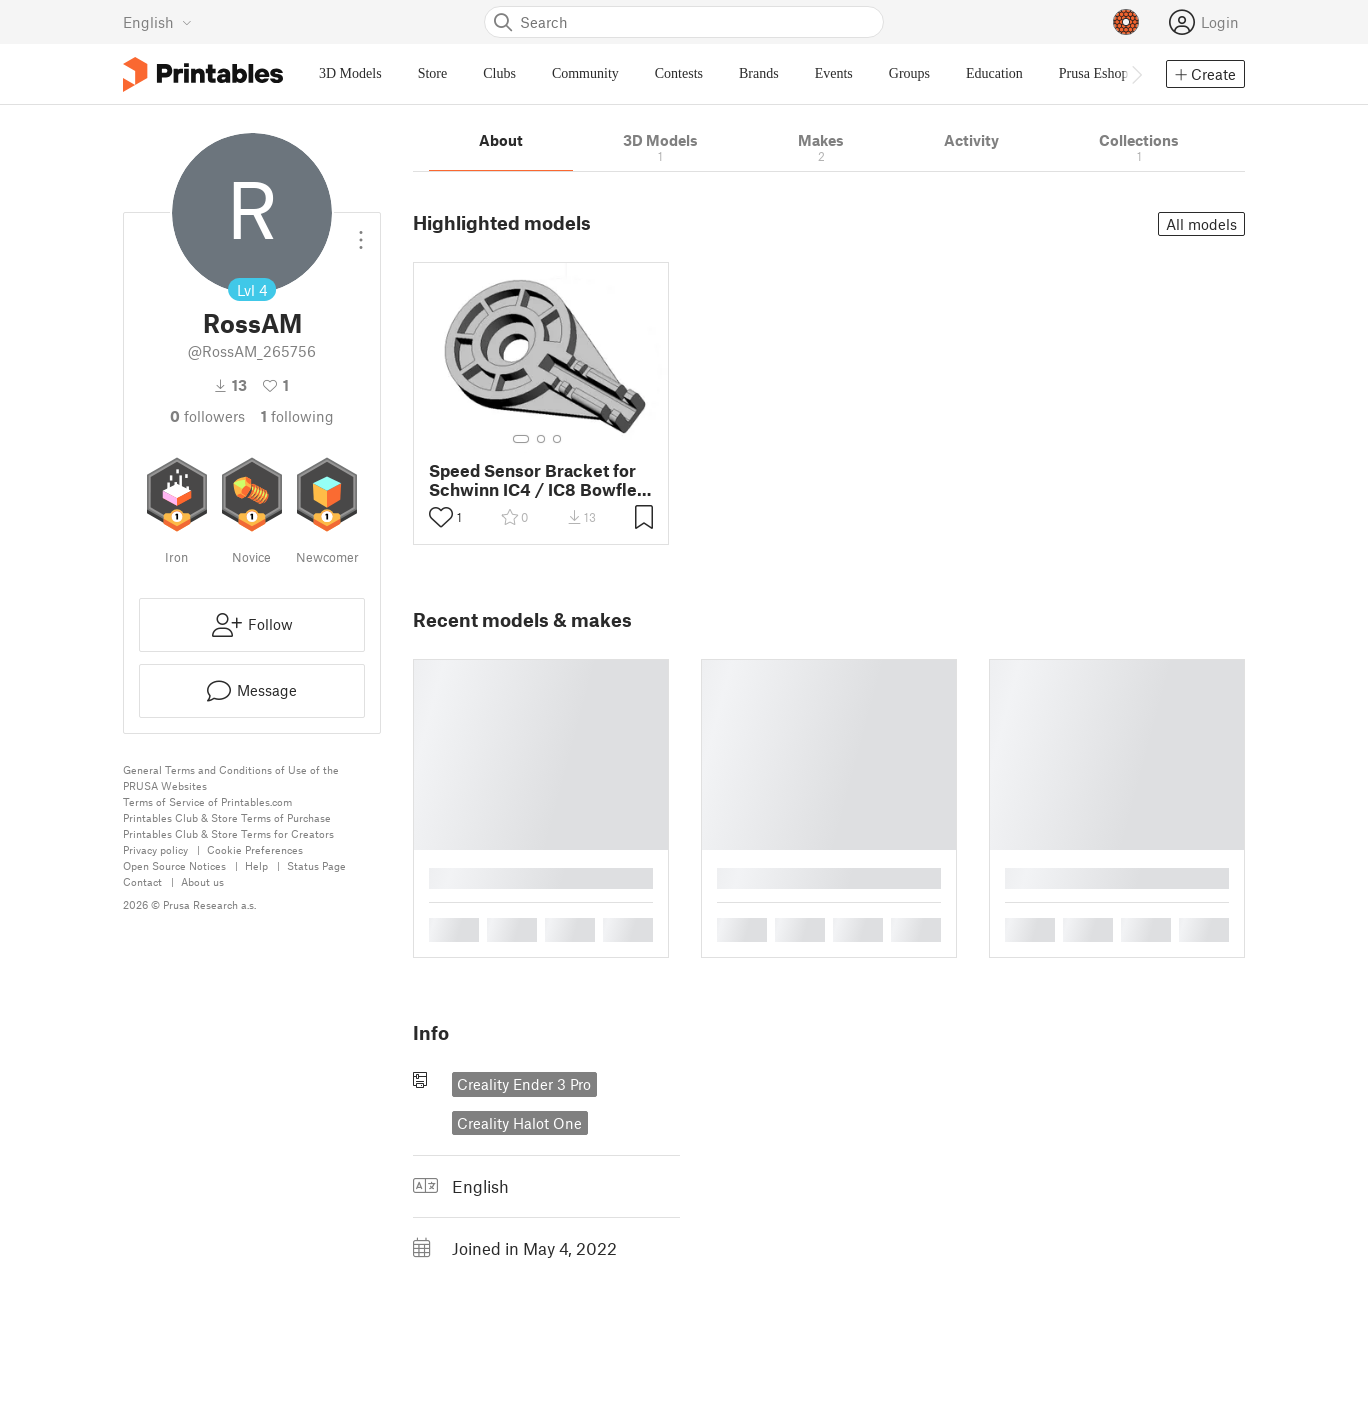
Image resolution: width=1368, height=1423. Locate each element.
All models (1201, 224)
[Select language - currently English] (157, 22)
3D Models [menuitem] (350, 73)
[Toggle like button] (441, 517)
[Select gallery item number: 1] (521, 439)
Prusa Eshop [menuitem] (1094, 73)
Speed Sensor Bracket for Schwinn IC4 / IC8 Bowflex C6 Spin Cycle (537, 480)
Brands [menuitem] (759, 73)
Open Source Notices (174, 865)
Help (256, 865)
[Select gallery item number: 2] (541, 439)
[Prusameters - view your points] (1126, 22)
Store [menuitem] (433, 73)
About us (202, 881)
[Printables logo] (203, 74)
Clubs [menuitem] (499, 73)
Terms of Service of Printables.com (207, 801)
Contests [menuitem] (679, 73)
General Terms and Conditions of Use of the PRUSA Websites (231, 777)
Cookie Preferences (255, 849)
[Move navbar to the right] (1136, 74)
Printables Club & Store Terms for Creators (228, 833)
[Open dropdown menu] (361, 232)
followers (207, 416)
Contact (142, 881)
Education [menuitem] (994, 73)
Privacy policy (155, 849)
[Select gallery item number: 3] (557, 439)
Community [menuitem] (585, 73)
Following (297, 416)
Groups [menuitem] (909, 73)
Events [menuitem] (834, 73)
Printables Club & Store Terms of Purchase (227, 817)
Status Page (316, 865)
